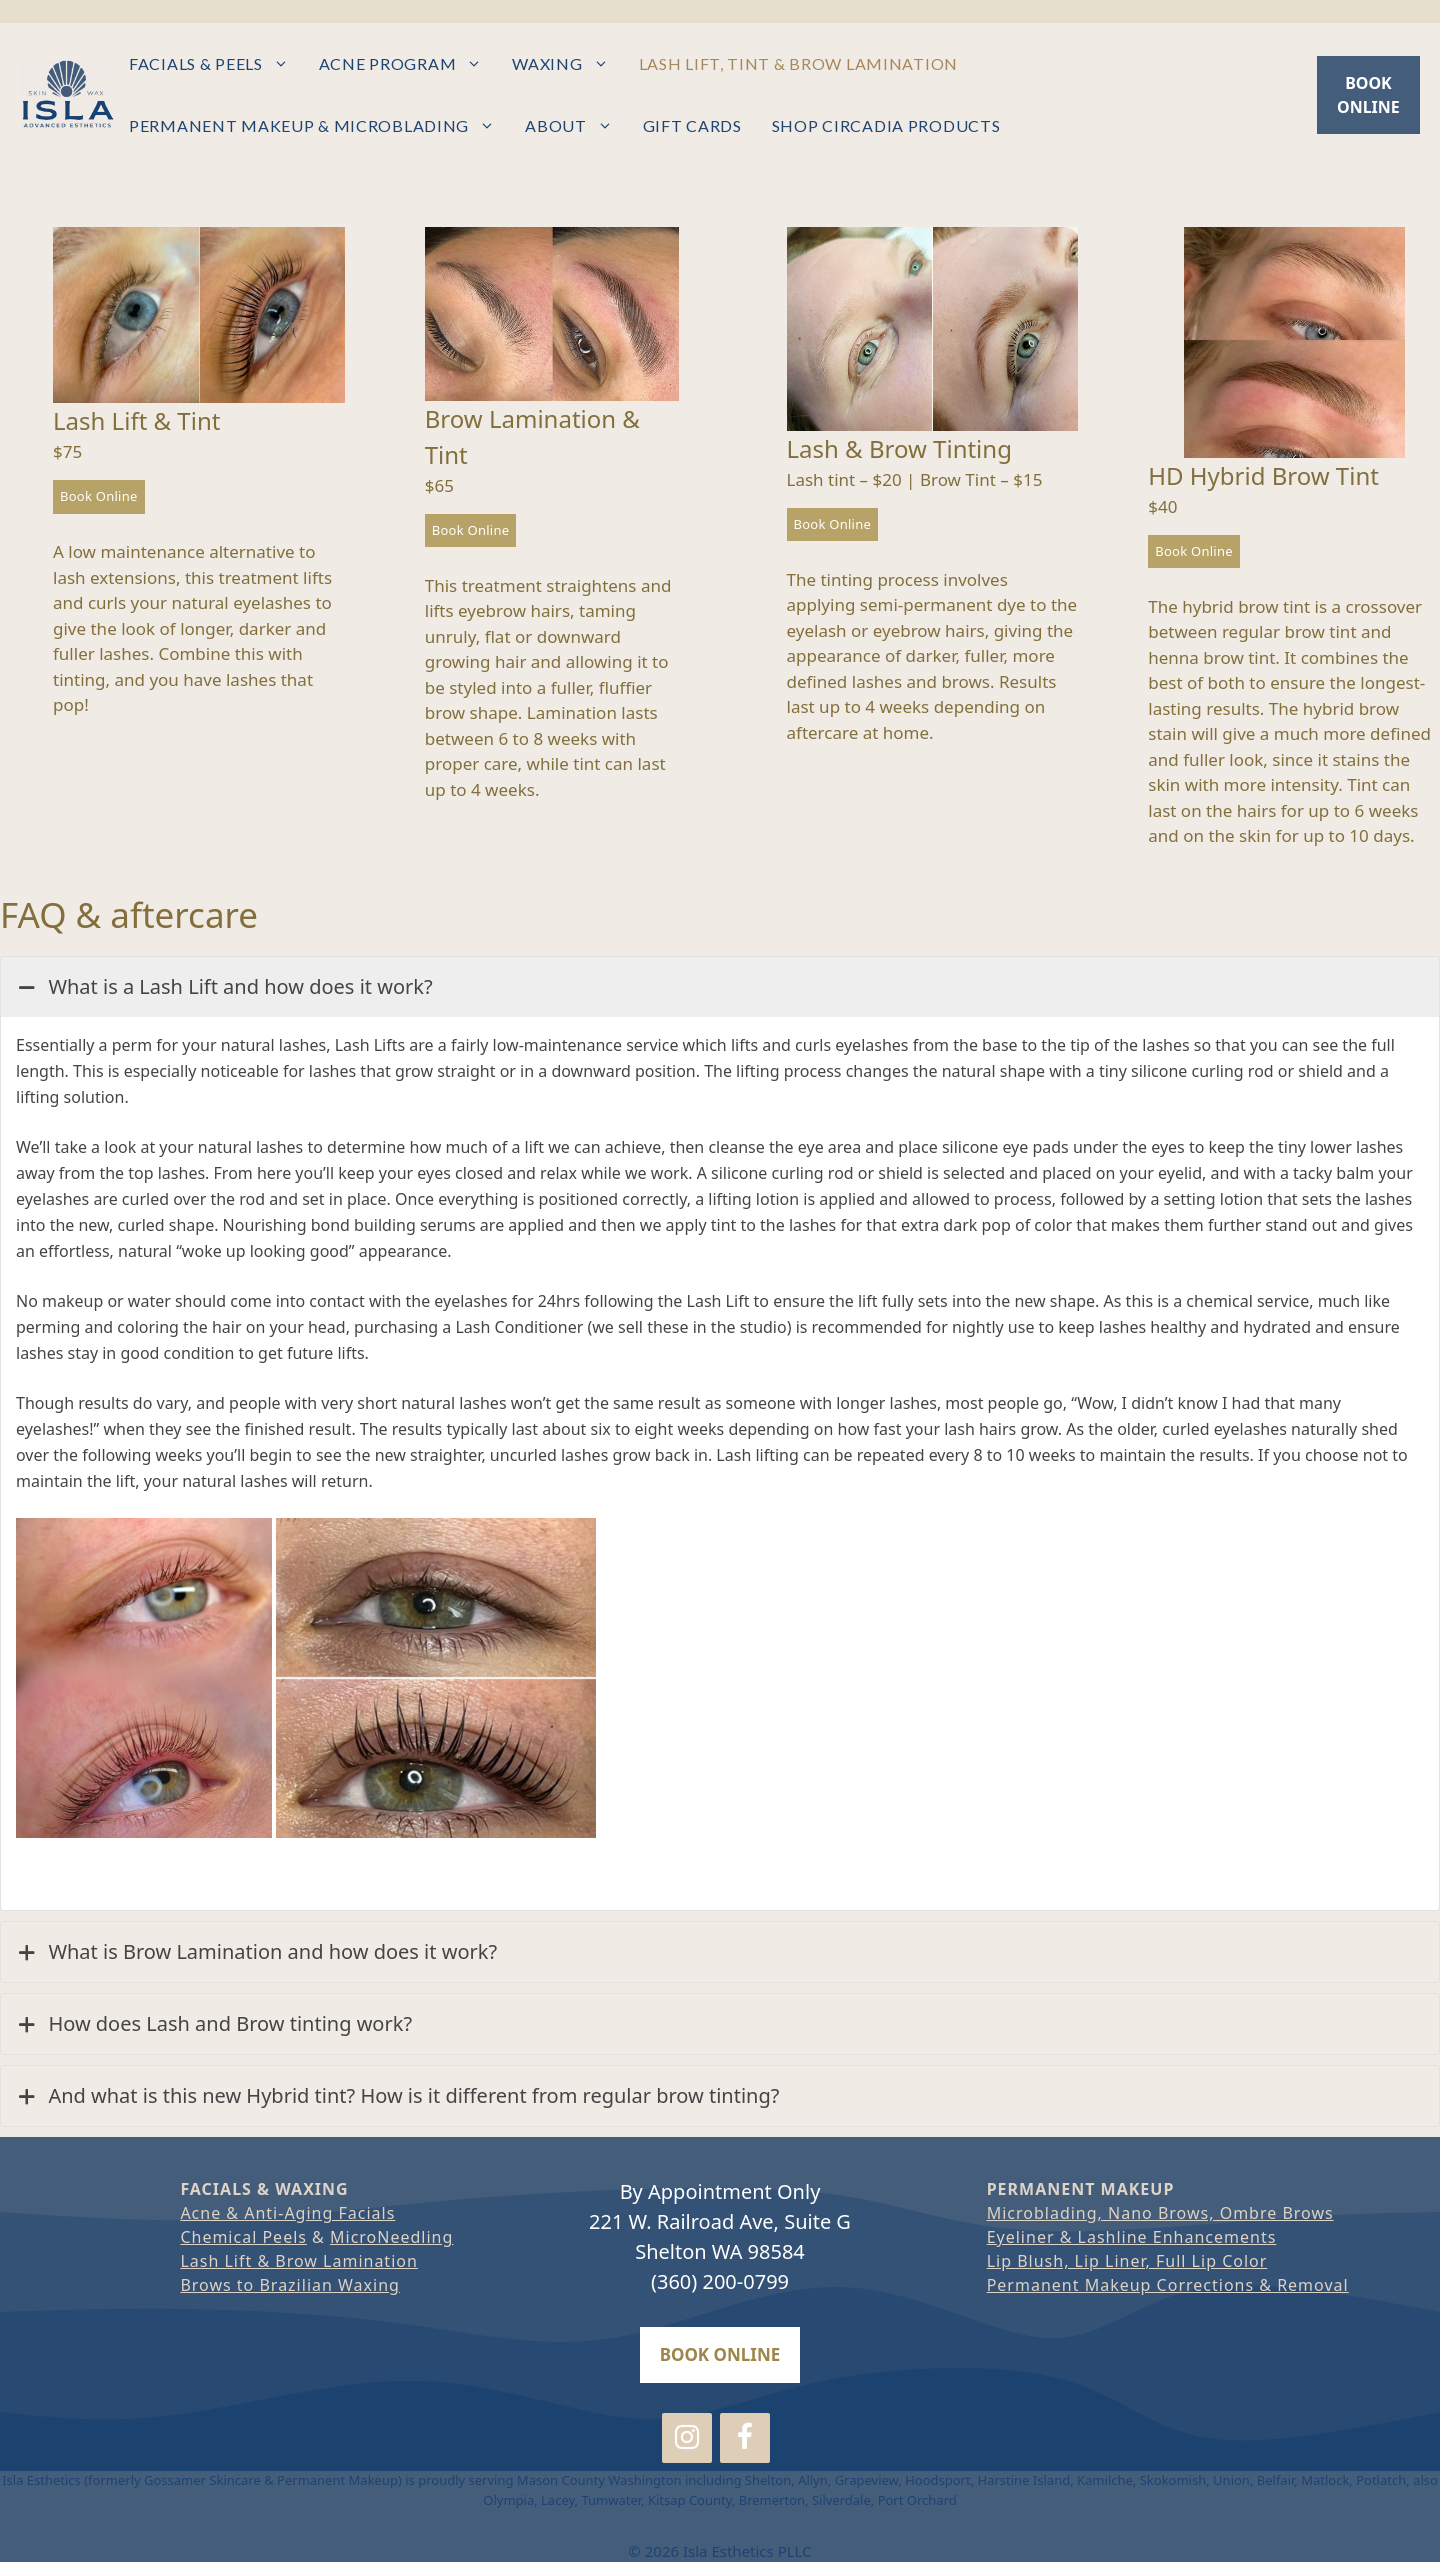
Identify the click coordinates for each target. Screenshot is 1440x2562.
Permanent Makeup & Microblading (319, 126)
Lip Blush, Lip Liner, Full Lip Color (1127, 2261)
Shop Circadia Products (886, 125)
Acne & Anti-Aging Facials (287, 2213)
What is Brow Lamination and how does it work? (256, 1952)
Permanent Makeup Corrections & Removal (1168, 2285)
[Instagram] (687, 2438)
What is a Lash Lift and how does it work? (224, 987)
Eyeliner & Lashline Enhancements (1132, 2237)
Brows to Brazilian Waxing (290, 2285)
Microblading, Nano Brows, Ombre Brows (1160, 2213)
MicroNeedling (391, 2237)
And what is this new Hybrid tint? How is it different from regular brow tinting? (397, 2096)
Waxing (567, 64)
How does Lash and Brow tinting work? (214, 2024)
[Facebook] (745, 2438)
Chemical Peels (243, 2237)
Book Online (99, 496)
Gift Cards (692, 125)
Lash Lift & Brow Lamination (298, 2261)
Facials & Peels (216, 64)
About (576, 126)
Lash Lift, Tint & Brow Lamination (798, 63)
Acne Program (408, 64)
